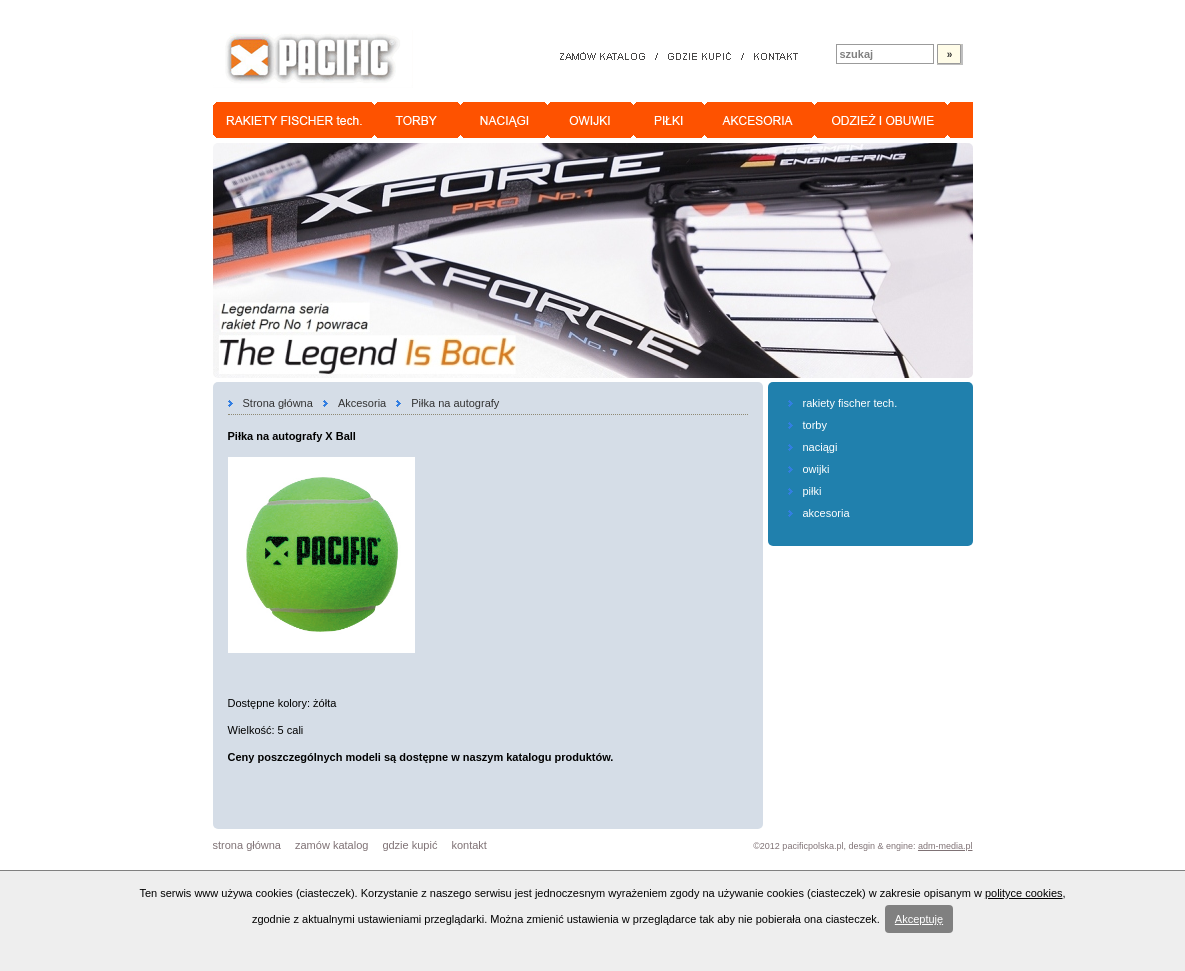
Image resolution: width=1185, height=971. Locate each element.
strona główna (247, 845)
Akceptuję (919, 919)
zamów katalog (331, 845)
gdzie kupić (409, 845)
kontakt (468, 845)
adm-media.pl (945, 846)
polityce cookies (1024, 893)
